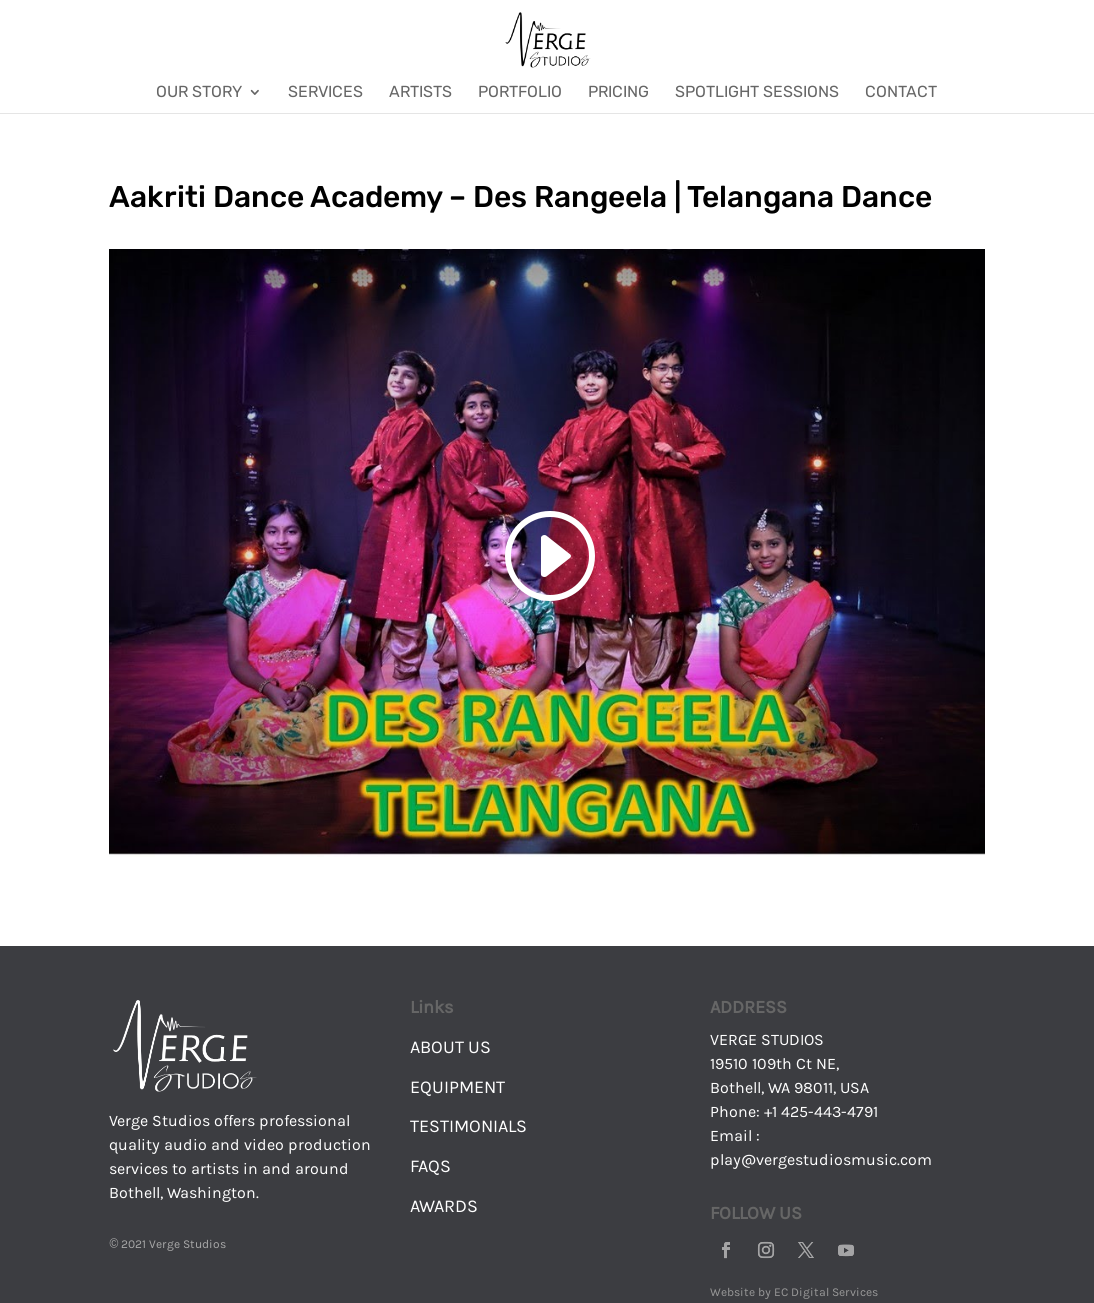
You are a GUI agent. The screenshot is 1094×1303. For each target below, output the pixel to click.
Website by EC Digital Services (794, 1292)
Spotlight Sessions (757, 93)
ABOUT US (450, 1047)
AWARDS (444, 1206)
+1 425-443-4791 (821, 1111)
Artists (420, 93)
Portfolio (520, 93)
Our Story (199, 93)
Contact (901, 93)
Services (325, 93)
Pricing (618, 93)
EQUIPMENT (457, 1087)
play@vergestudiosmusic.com (821, 1159)
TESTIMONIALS (468, 1126)
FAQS (430, 1166)
